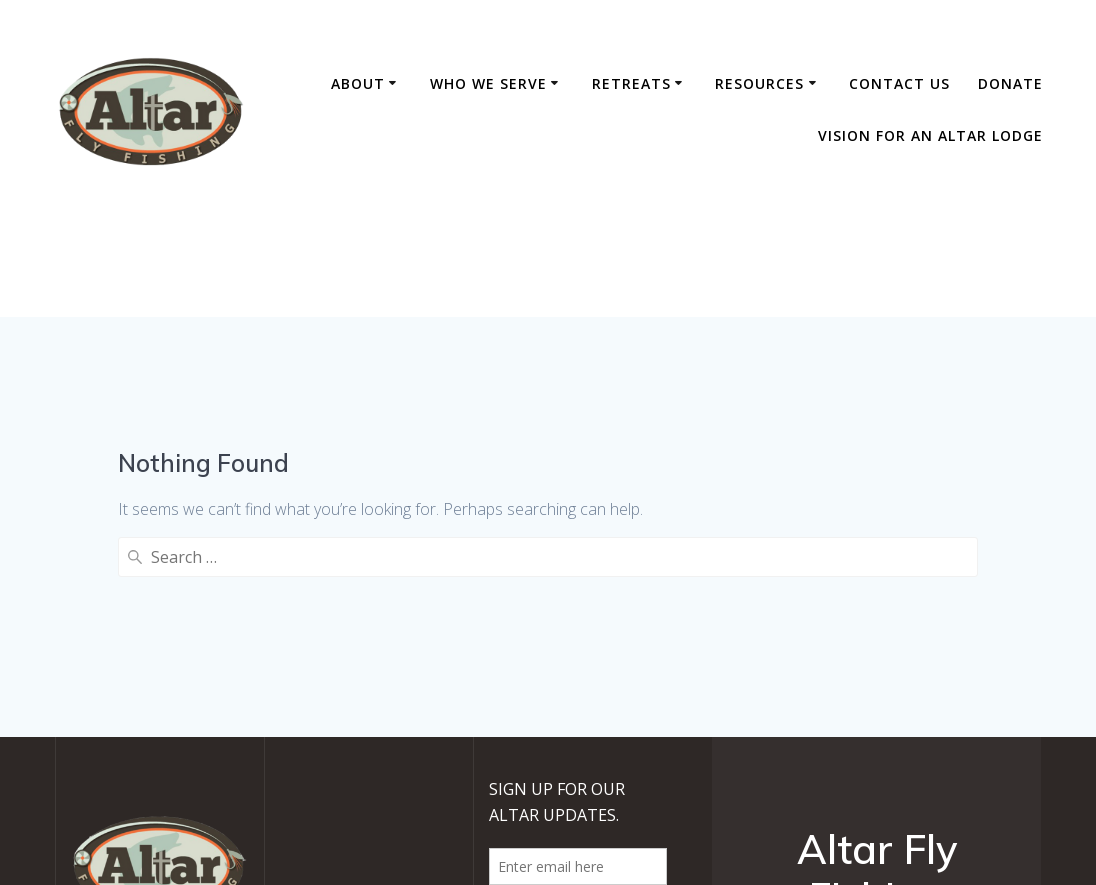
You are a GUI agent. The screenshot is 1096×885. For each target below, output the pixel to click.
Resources (759, 83)
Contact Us (899, 83)
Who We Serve (488, 83)
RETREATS (631, 83)
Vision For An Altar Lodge (930, 135)
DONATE (1010, 83)
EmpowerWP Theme (932, 746)
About (358, 83)
